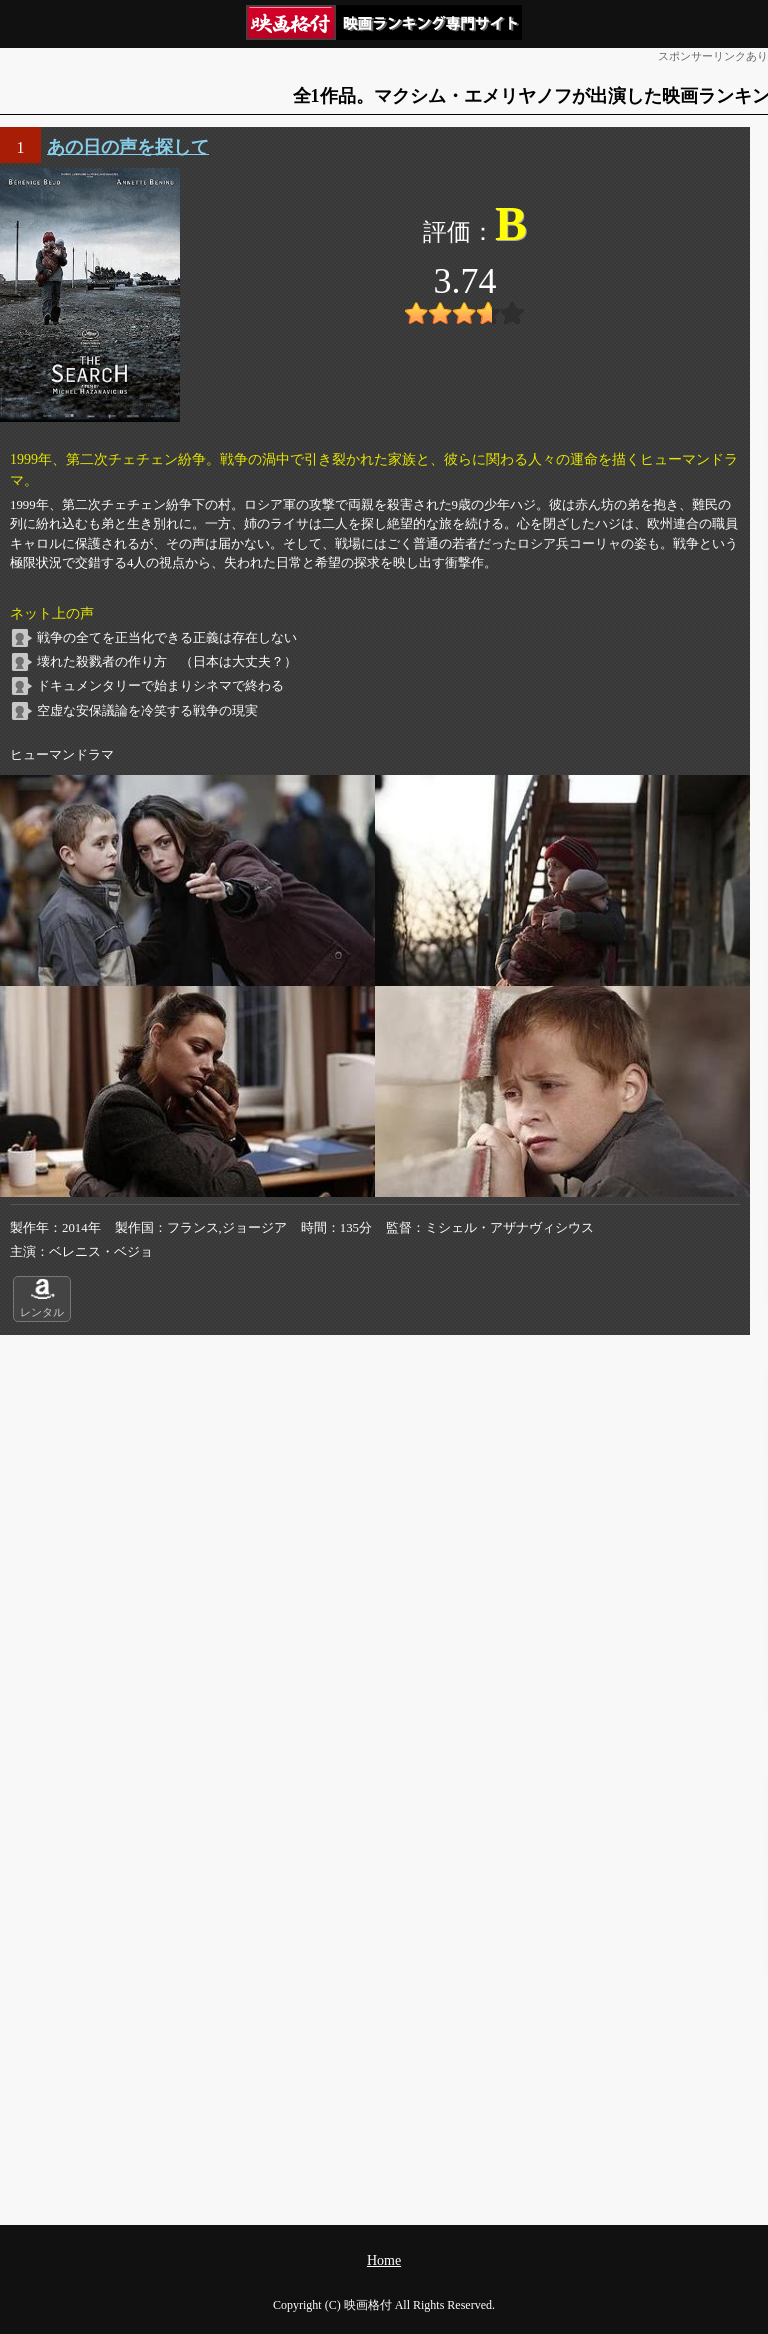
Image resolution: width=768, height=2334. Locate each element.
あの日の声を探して (128, 147)
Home (384, 2260)
